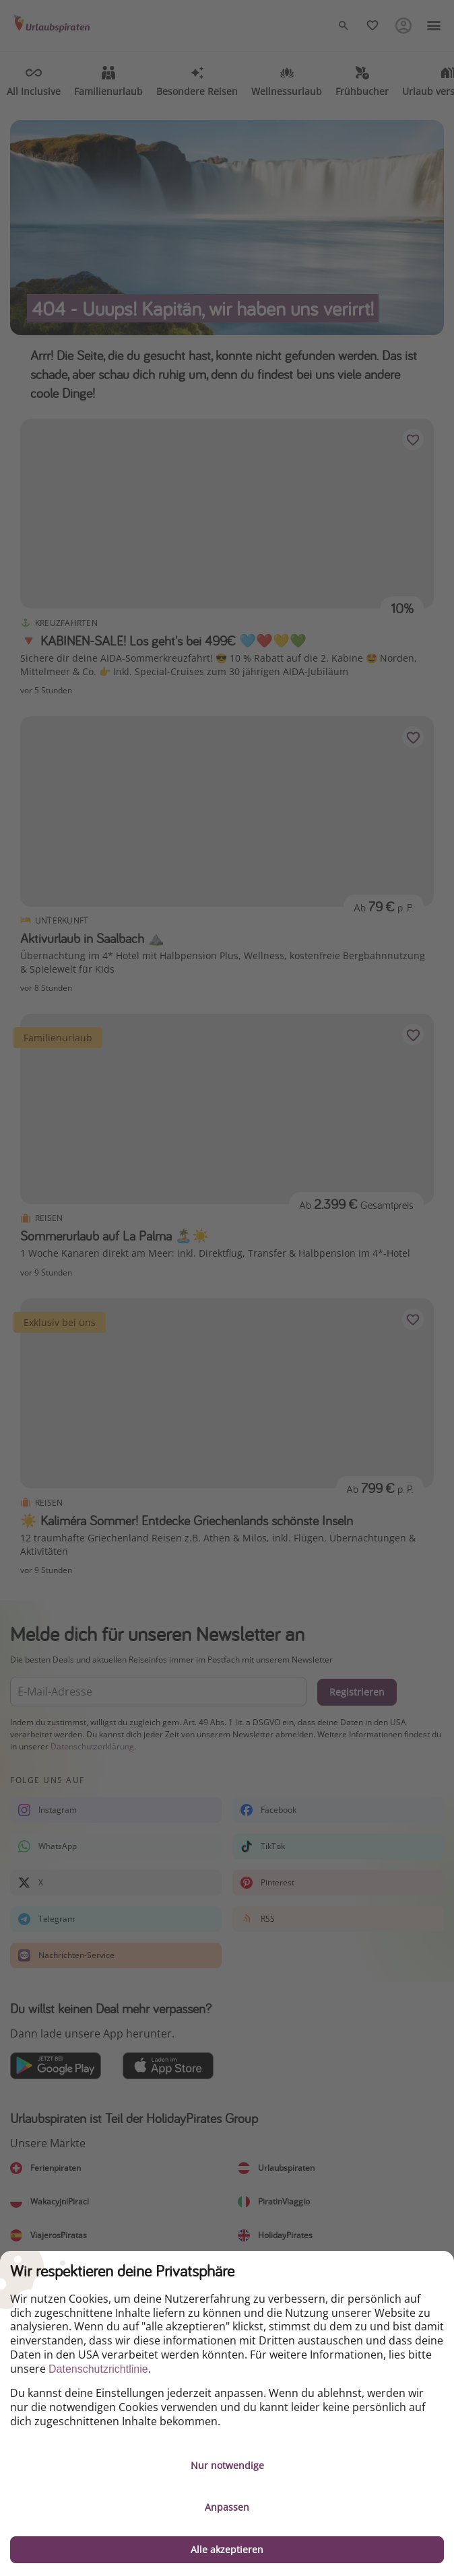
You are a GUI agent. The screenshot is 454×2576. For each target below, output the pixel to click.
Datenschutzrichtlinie (98, 2369)
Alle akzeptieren (227, 2549)
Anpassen (227, 2507)
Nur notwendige (227, 2465)
